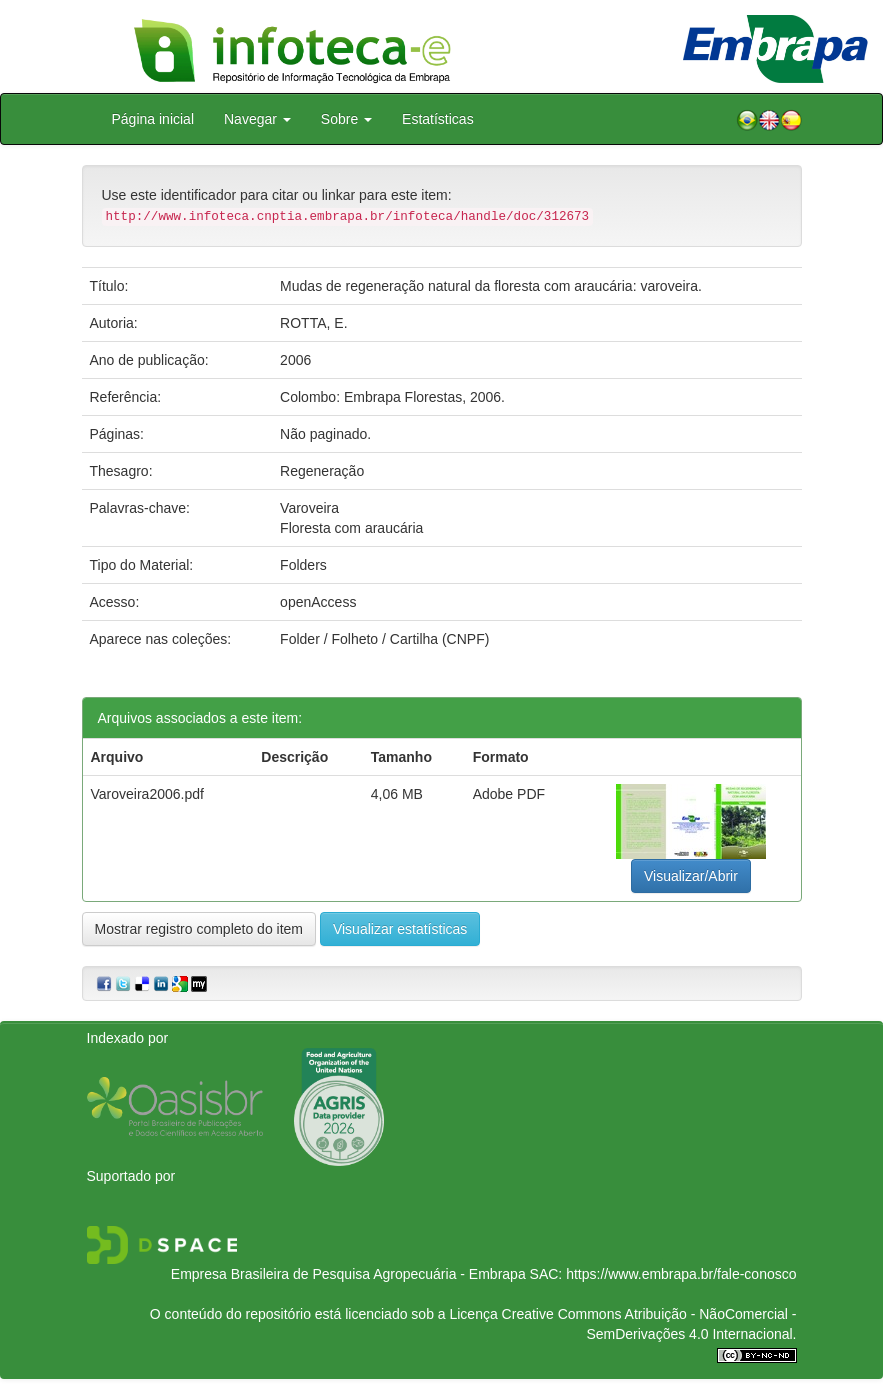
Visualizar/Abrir (691, 876)
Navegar (257, 119)
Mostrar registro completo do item (199, 929)
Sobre (346, 119)
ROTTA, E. (313, 323)
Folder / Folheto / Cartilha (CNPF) (384, 639)
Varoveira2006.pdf (147, 794)
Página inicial (153, 119)
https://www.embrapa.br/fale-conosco (681, 1274)
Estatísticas (438, 119)
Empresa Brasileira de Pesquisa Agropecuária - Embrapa (348, 1274)
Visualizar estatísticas (400, 929)
